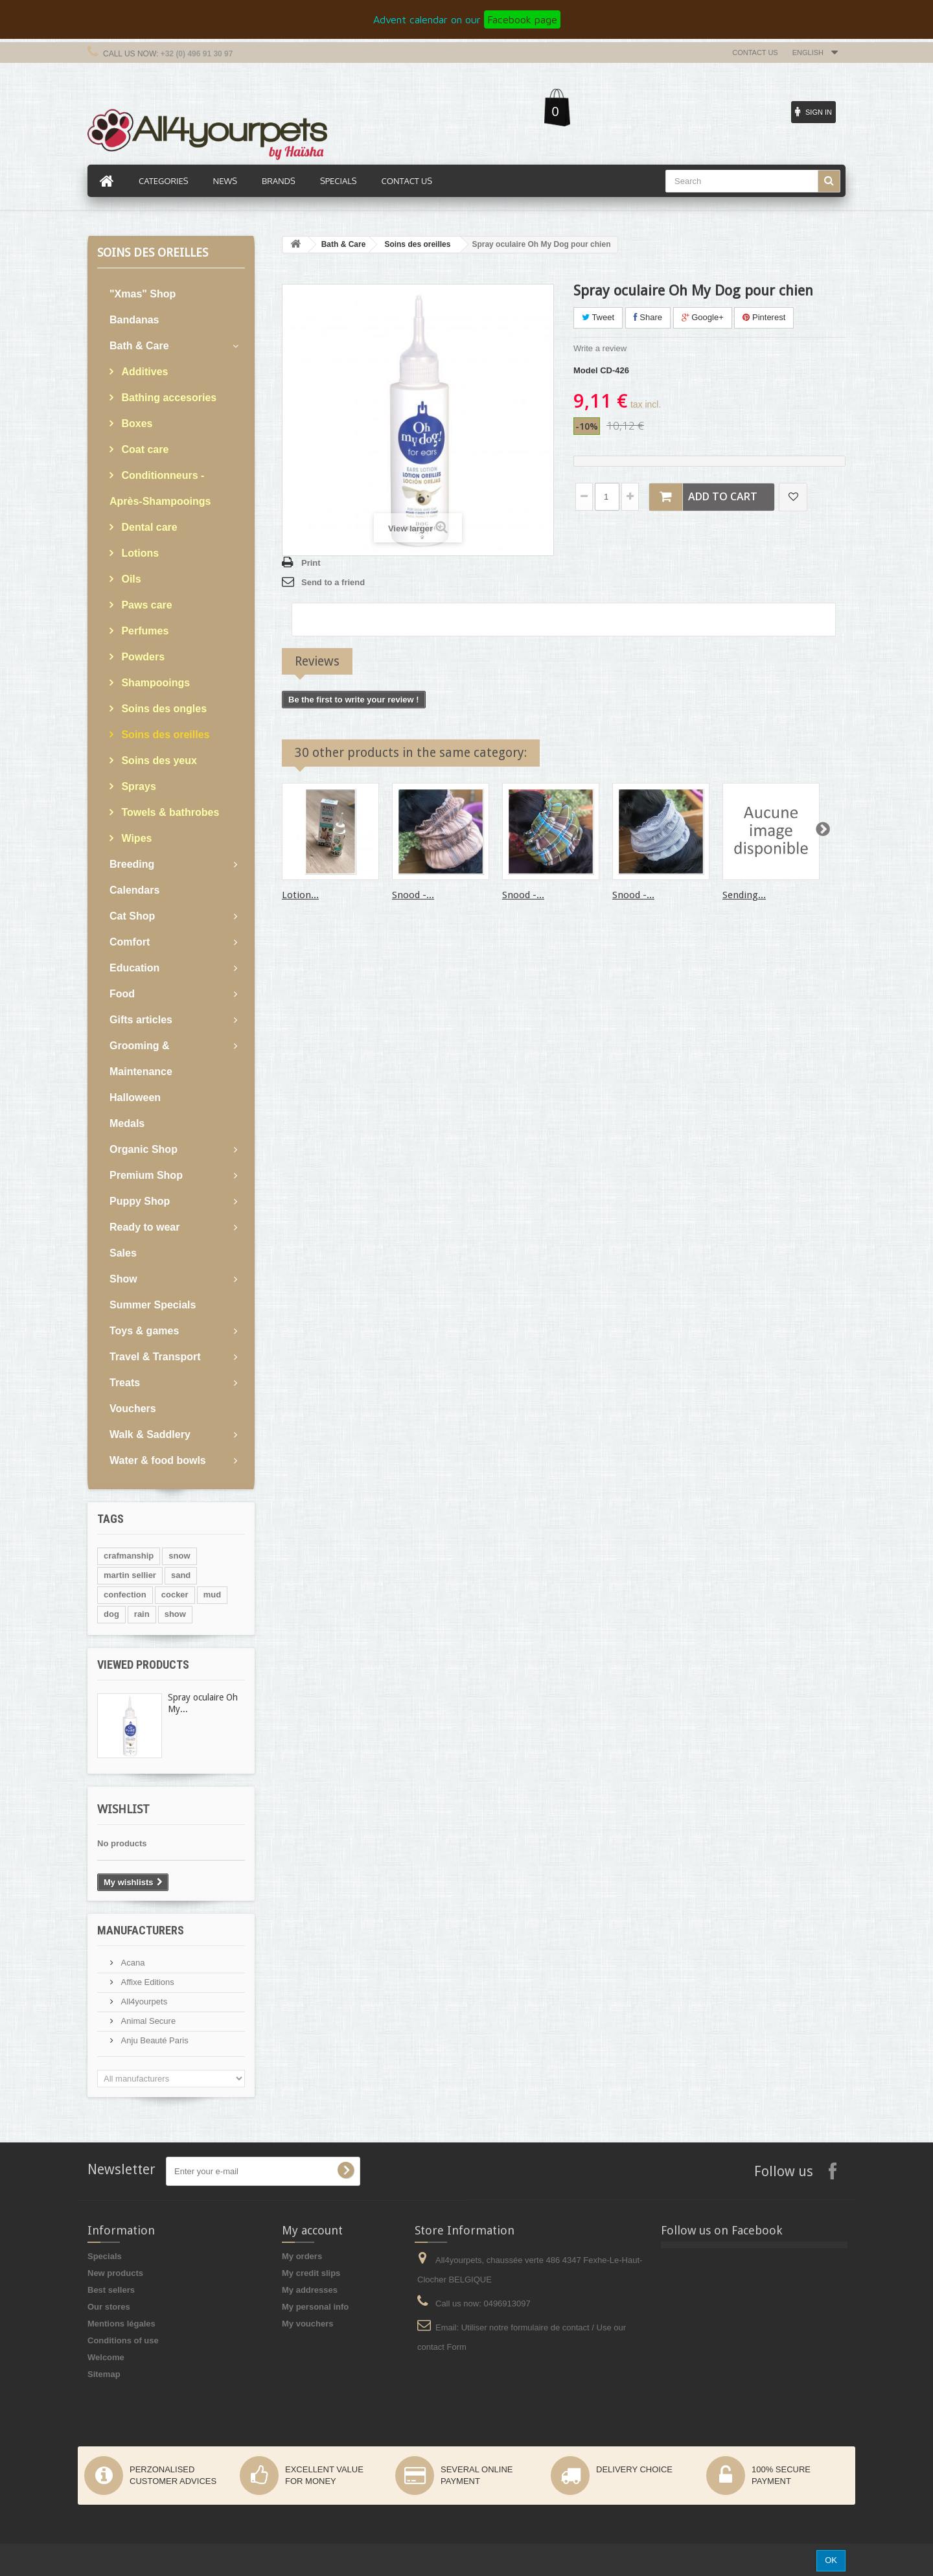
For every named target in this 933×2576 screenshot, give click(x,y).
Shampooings (154, 682)
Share (648, 317)
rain (142, 1614)
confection (125, 1594)
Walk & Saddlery (149, 1434)
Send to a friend (333, 582)
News (225, 181)
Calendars (134, 890)
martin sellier (130, 1575)
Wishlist (123, 1809)
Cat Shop (132, 916)
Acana (131, 1962)
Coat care (143, 449)
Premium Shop (146, 1175)
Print (311, 563)
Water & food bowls (157, 1460)
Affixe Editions (146, 1982)
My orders (302, 2256)
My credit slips (311, 2273)
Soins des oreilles (164, 734)
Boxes (135, 423)
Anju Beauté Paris (154, 2040)
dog (111, 1614)
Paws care (145, 604)
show (175, 1614)
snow (179, 1556)
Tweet (598, 317)
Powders (142, 656)
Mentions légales (121, 2323)
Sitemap (104, 2374)
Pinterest (764, 317)
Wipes (135, 838)
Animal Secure (147, 2021)
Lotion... (300, 895)
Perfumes (143, 630)
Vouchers (132, 1408)
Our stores (108, 2307)
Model (585, 370)
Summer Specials (152, 1304)
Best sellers (111, 2290)
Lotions (139, 553)
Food (122, 993)
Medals (126, 1123)
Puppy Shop (139, 1201)
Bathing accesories (167, 397)
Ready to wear (144, 1227)
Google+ (703, 317)
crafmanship (129, 1556)
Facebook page (522, 19)
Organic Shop (143, 1149)
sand (180, 1575)
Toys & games (144, 1330)
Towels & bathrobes (169, 812)
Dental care (148, 527)
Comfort (129, 941)
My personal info (315, 2307)
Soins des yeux (158, 760)
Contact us (755, 52)
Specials (104, 2256)
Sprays (137, 786)
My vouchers (307, 2323)
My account (312, 2230)
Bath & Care (139, 345)
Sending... (744, 895)
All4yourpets (143, 2001)
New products (115, 2273)
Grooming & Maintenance (140, 1058)
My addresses (310, 2290)
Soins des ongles (163, 708)
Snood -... (413, 895)
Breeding (131, 864)
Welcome (105, 2357)
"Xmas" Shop (142, 293)
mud (212, 1594)
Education (134, 967)
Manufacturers (140, 1930)
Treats (124, 1382)
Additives (143, 371)
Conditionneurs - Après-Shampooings (160, 488)
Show (123, 1278)
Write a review (600, 348)
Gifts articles (140, 1019)
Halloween (135, 1097)
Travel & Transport (155, 1356)
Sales (123, 1253)
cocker (175, 1594)
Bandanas (134, 319)
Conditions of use (123, 2340)
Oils (130, 579)
